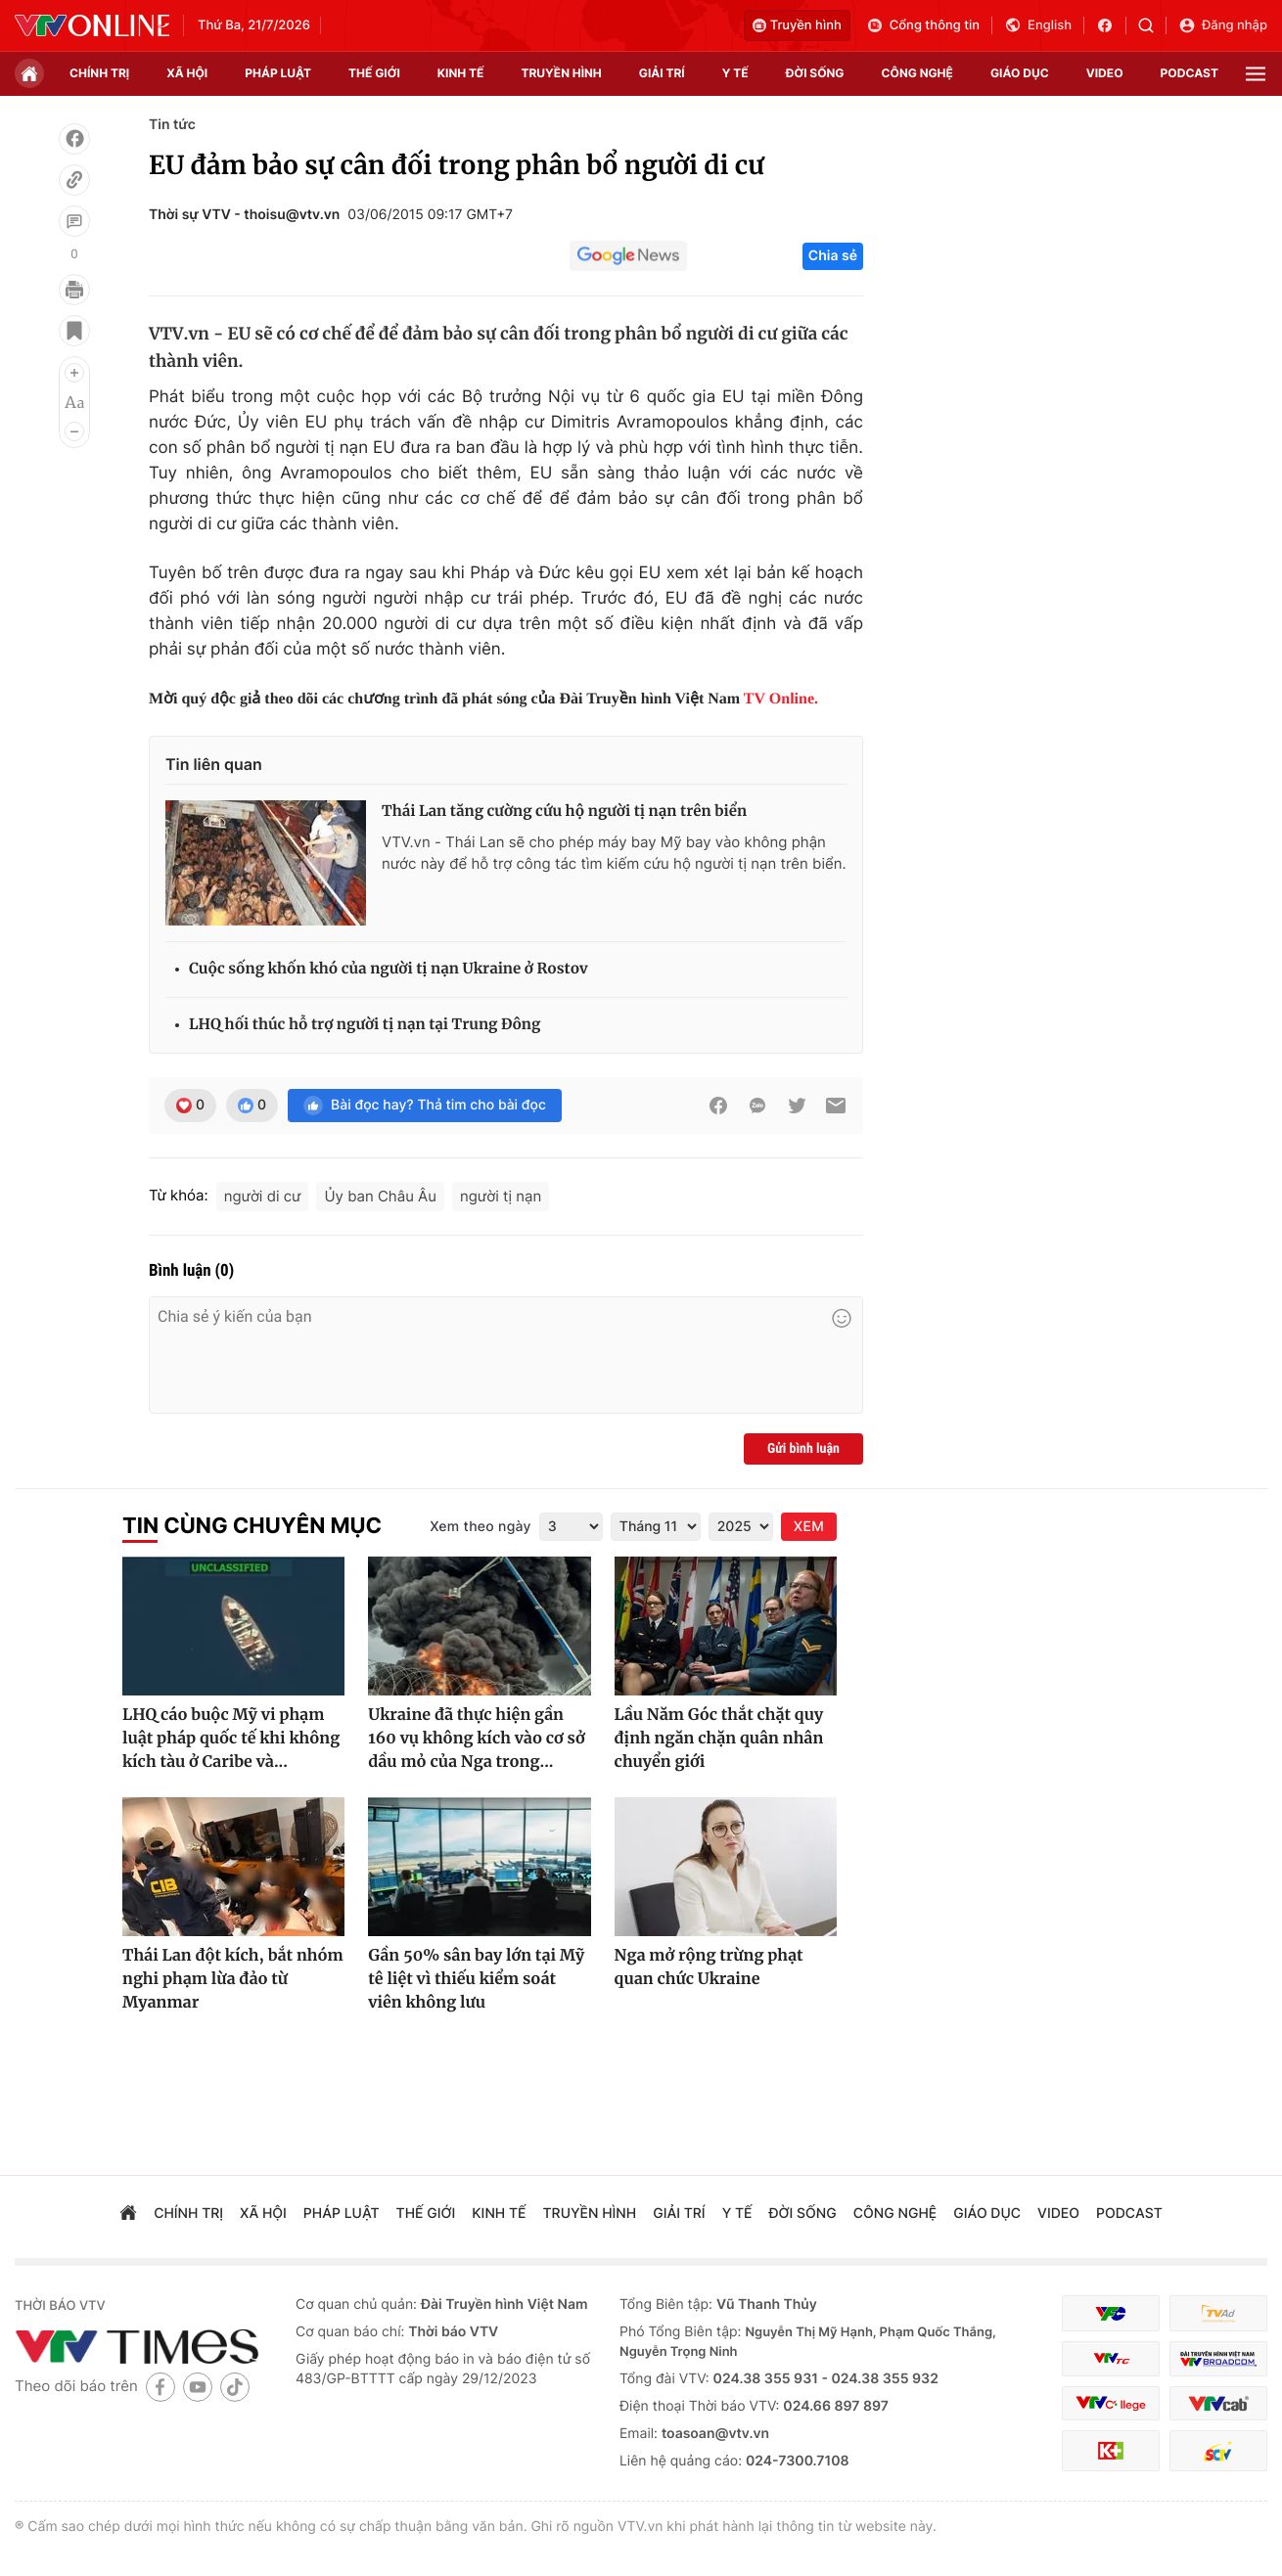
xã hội (186, 73)
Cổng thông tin (923, 25)
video (1104, 73)
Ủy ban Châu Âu (380, 1196)
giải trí (662, 73)
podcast (1189, 73)
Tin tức (172, 124)
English (1038, 25)
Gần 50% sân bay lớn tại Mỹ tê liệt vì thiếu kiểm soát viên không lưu (476, 1979)
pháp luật (278, 73)
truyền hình (561, 73)
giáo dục (1019, 73)
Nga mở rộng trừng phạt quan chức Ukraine (709, 1967)
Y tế (735, 73)
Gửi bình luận (803, 1449)
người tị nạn (500, 1196)
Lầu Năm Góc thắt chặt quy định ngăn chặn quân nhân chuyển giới (719, 1738)
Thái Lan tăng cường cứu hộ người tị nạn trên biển (564, 811)
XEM (809, 1526)
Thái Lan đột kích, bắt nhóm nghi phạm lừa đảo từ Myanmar (232, 1979)
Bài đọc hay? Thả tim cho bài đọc (424, 1105)
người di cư (262, 1196)
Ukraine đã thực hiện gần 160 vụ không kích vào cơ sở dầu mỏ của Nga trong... (476, 1738)
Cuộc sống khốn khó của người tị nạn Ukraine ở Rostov (388, 969)
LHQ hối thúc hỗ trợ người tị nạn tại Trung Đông (364, 1025)
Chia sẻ (832, 256)
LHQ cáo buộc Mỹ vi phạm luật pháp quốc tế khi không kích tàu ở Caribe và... (231, 1738)
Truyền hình (797, 25)
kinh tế (460, 73)
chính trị (99, 73)
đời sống (815, 73)
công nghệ (917, 73)
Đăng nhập (1222, 25)
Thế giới (374, 73)
